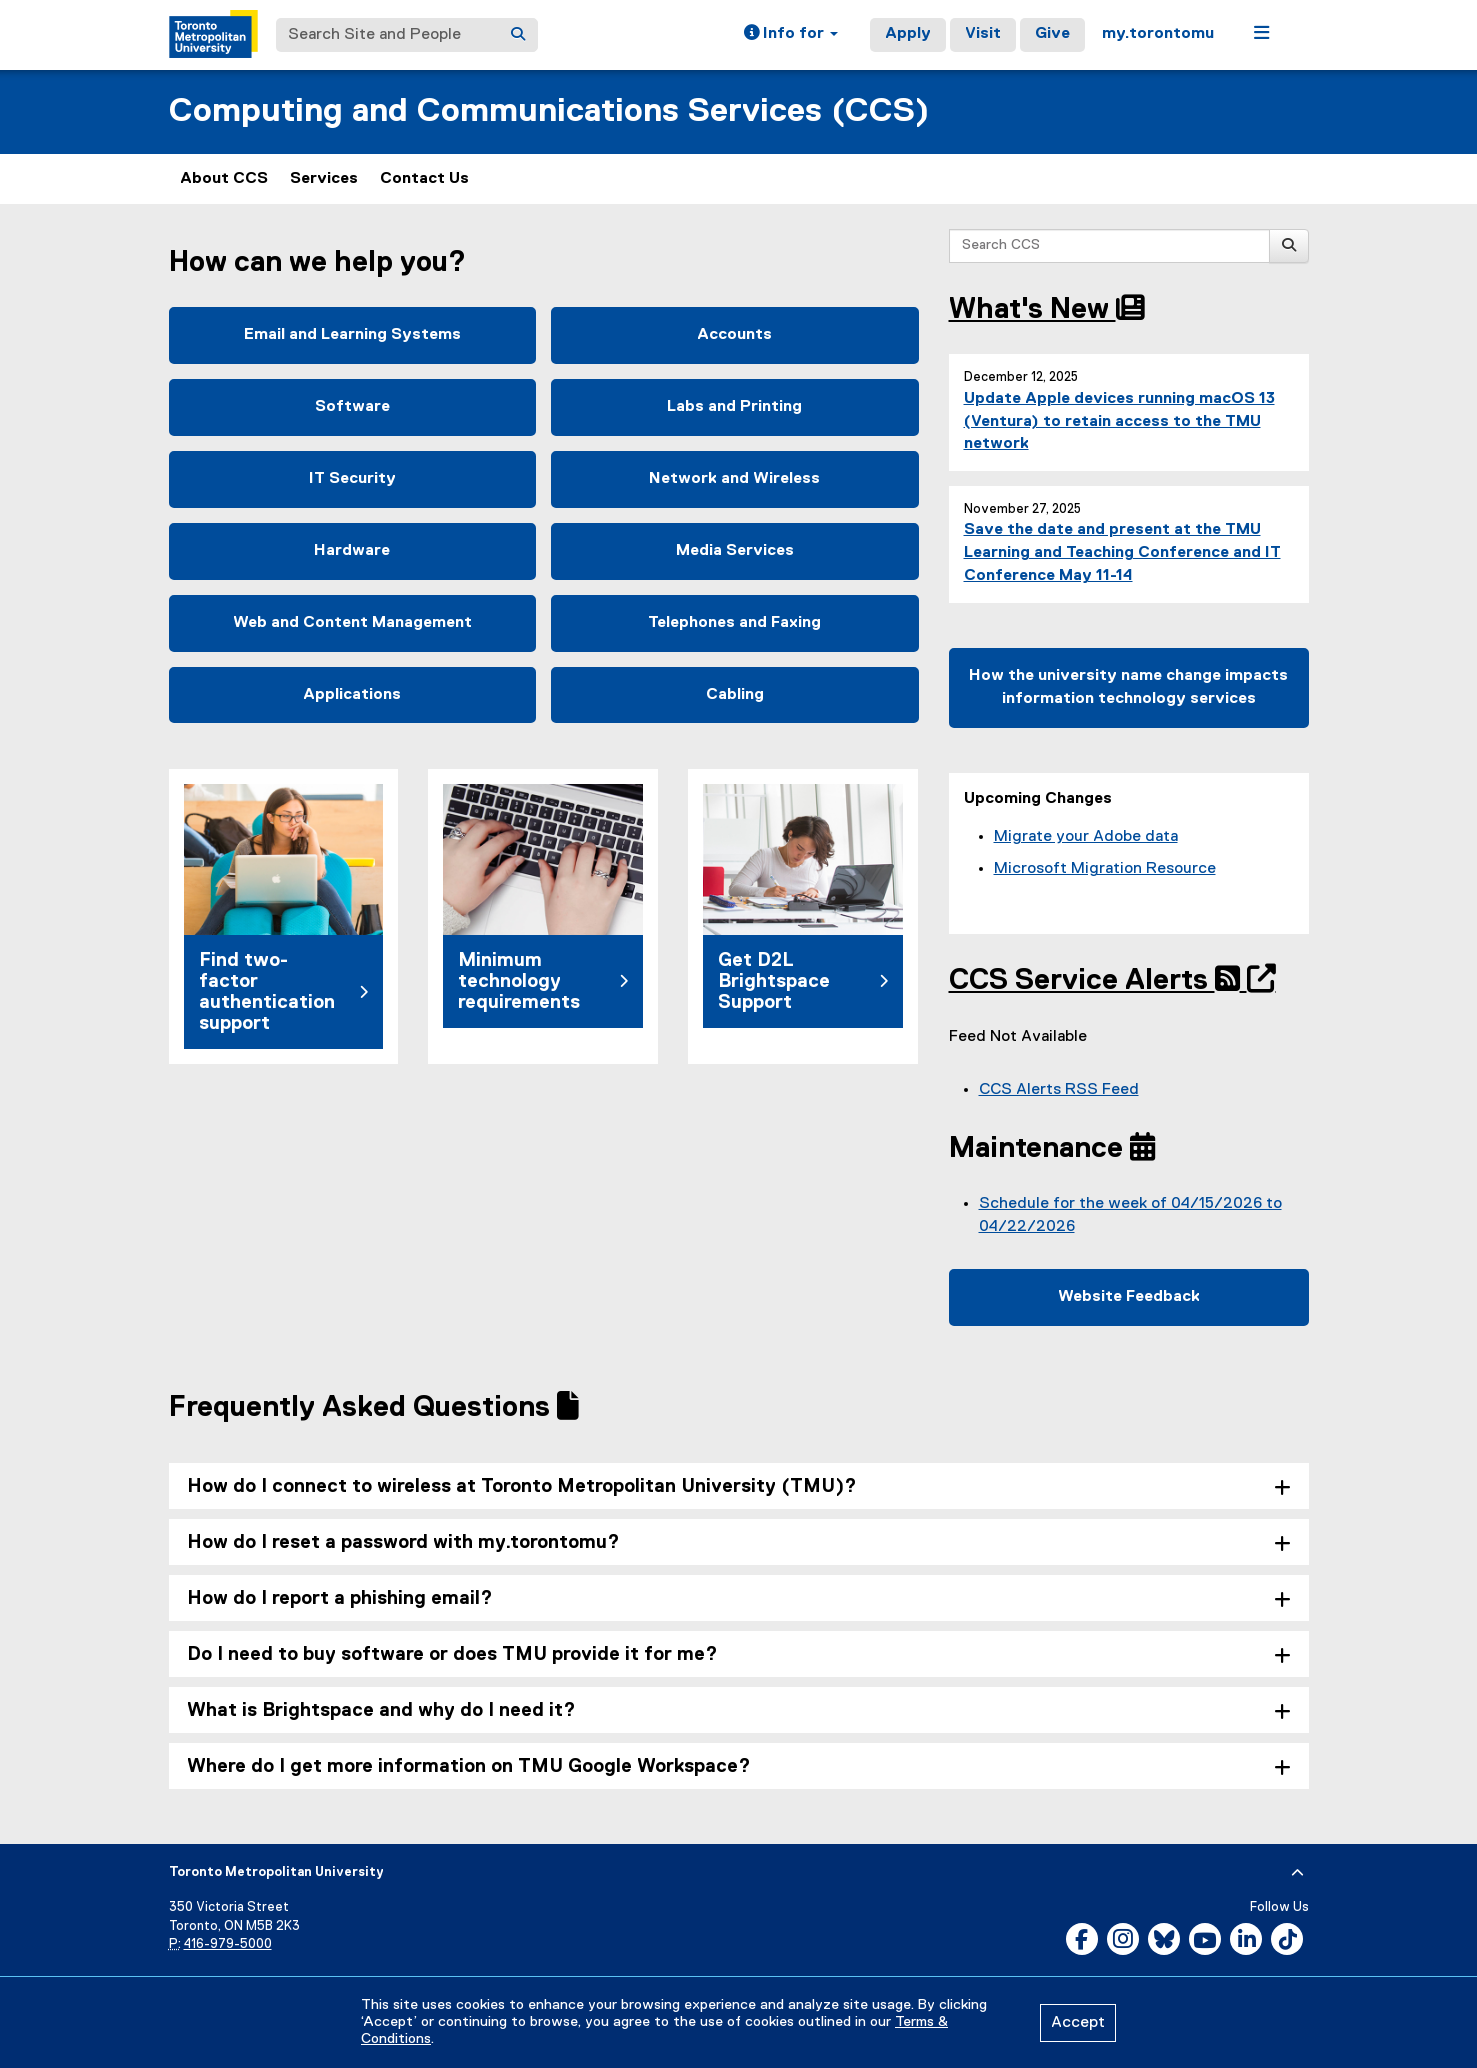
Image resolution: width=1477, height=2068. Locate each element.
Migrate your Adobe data (1086, 837)
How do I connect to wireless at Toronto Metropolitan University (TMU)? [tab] (522, 1486)
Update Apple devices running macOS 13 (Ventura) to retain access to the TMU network (1119, 422)
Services (324, 179)
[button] (791, 35)
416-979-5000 (228, 1944)
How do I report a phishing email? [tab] (340, 1598)
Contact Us (424, 179)
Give (1052, 34)
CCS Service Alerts (1098, 981)
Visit (983, 34)
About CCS (224, 179)
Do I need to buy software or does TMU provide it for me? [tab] (452, 1654)
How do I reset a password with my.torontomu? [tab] (403, 1542)
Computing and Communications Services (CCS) (549, 111)
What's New (1047, 310)
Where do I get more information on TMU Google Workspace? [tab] (469, 1766)
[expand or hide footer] (1297, 1873)
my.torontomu (1158, 34)
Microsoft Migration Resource (1105, 869)
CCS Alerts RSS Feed (1059, 1090)
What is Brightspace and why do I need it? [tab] (381, 1710)
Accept (1078, 2023)
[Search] (518, 35)
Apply (908, 34)
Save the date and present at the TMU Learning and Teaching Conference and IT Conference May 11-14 (1122, 553)
